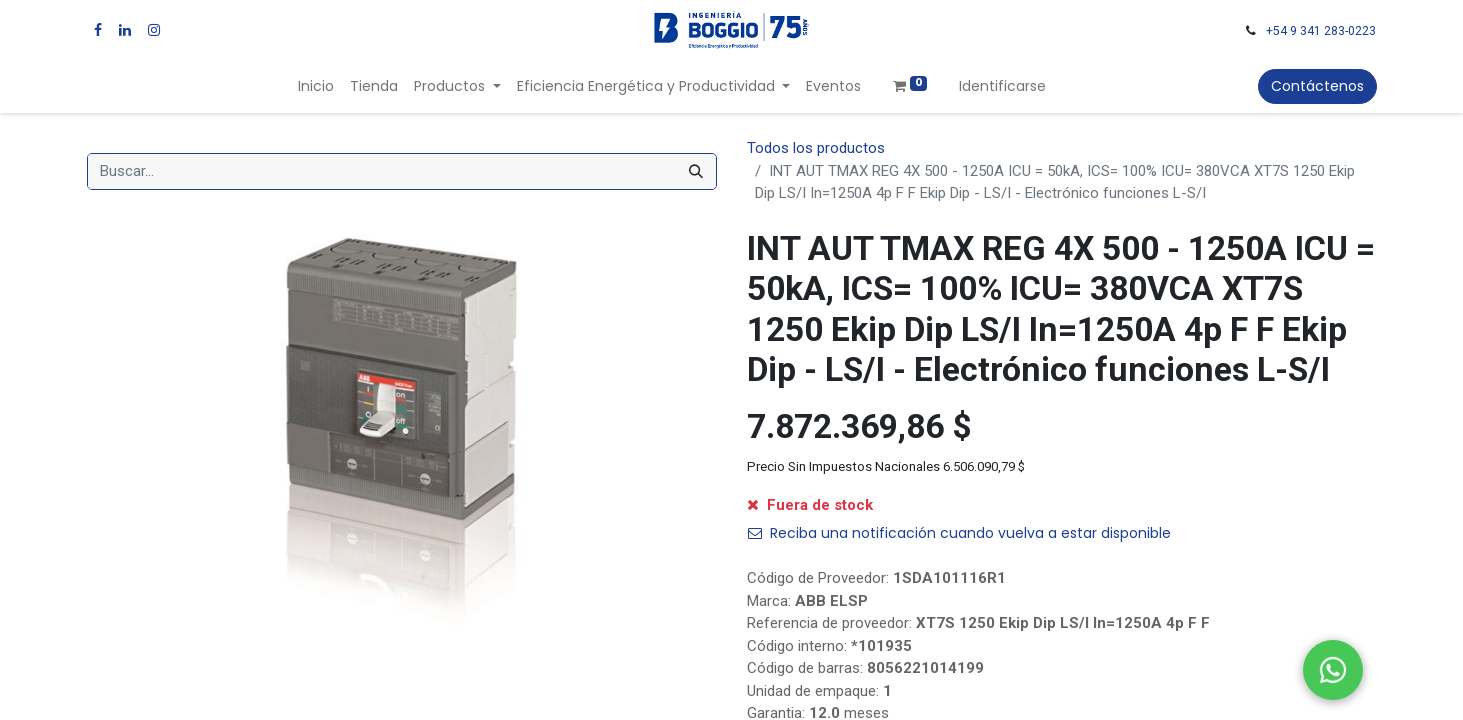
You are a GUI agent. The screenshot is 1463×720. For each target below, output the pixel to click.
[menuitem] (316, 86)
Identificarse (1002, 86)
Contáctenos (1317, 86)
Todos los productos (816, 148)
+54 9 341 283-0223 (1321, 31)
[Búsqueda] (696, 171)
